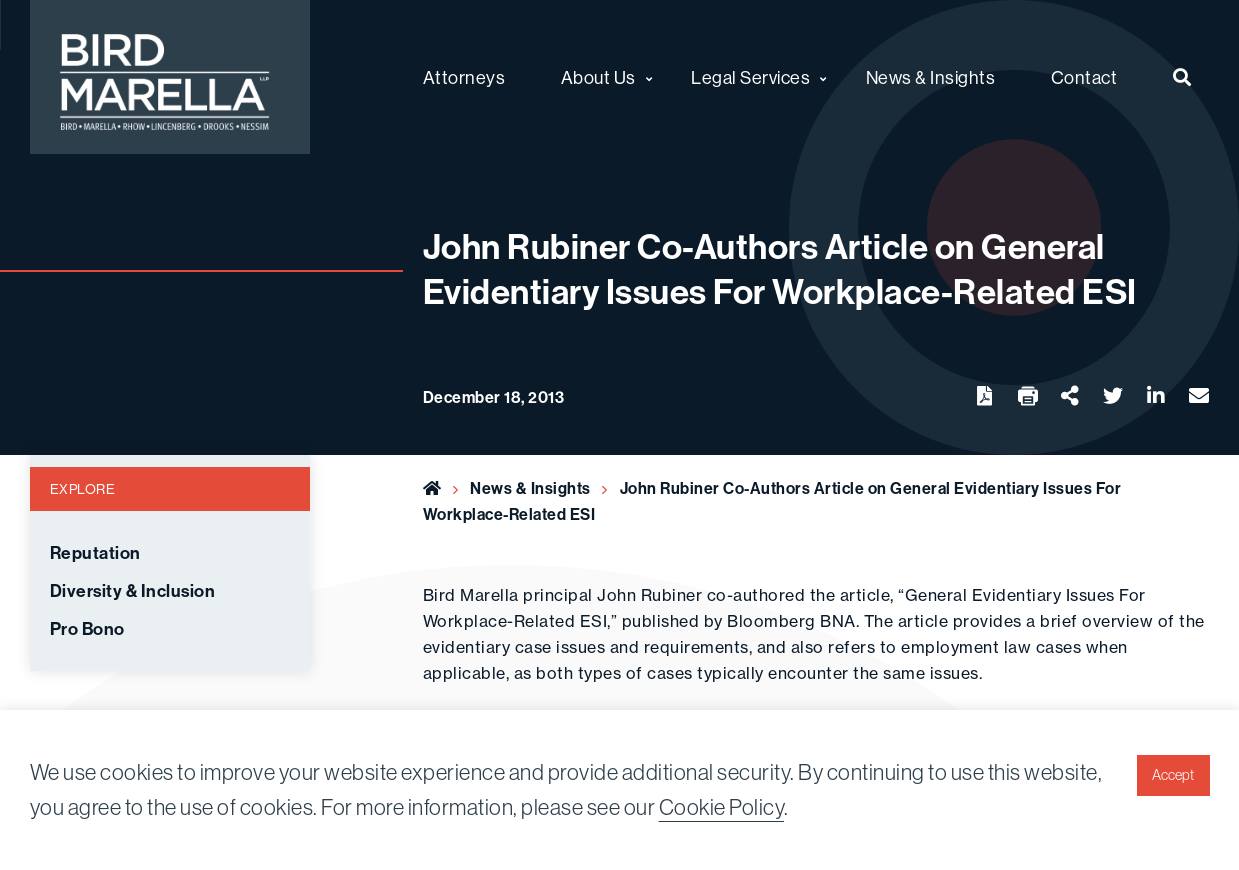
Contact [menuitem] (1084, 77)
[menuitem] (1182, 77)
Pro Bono (87, 629)
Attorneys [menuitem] (464, 77)
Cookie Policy (722, 807)
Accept (1173, 775)
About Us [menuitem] (598, 77)
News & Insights (530, 488)
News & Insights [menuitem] (931, 77)
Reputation (95, 553)
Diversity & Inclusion (133, 591)
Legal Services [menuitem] (750, 77)
